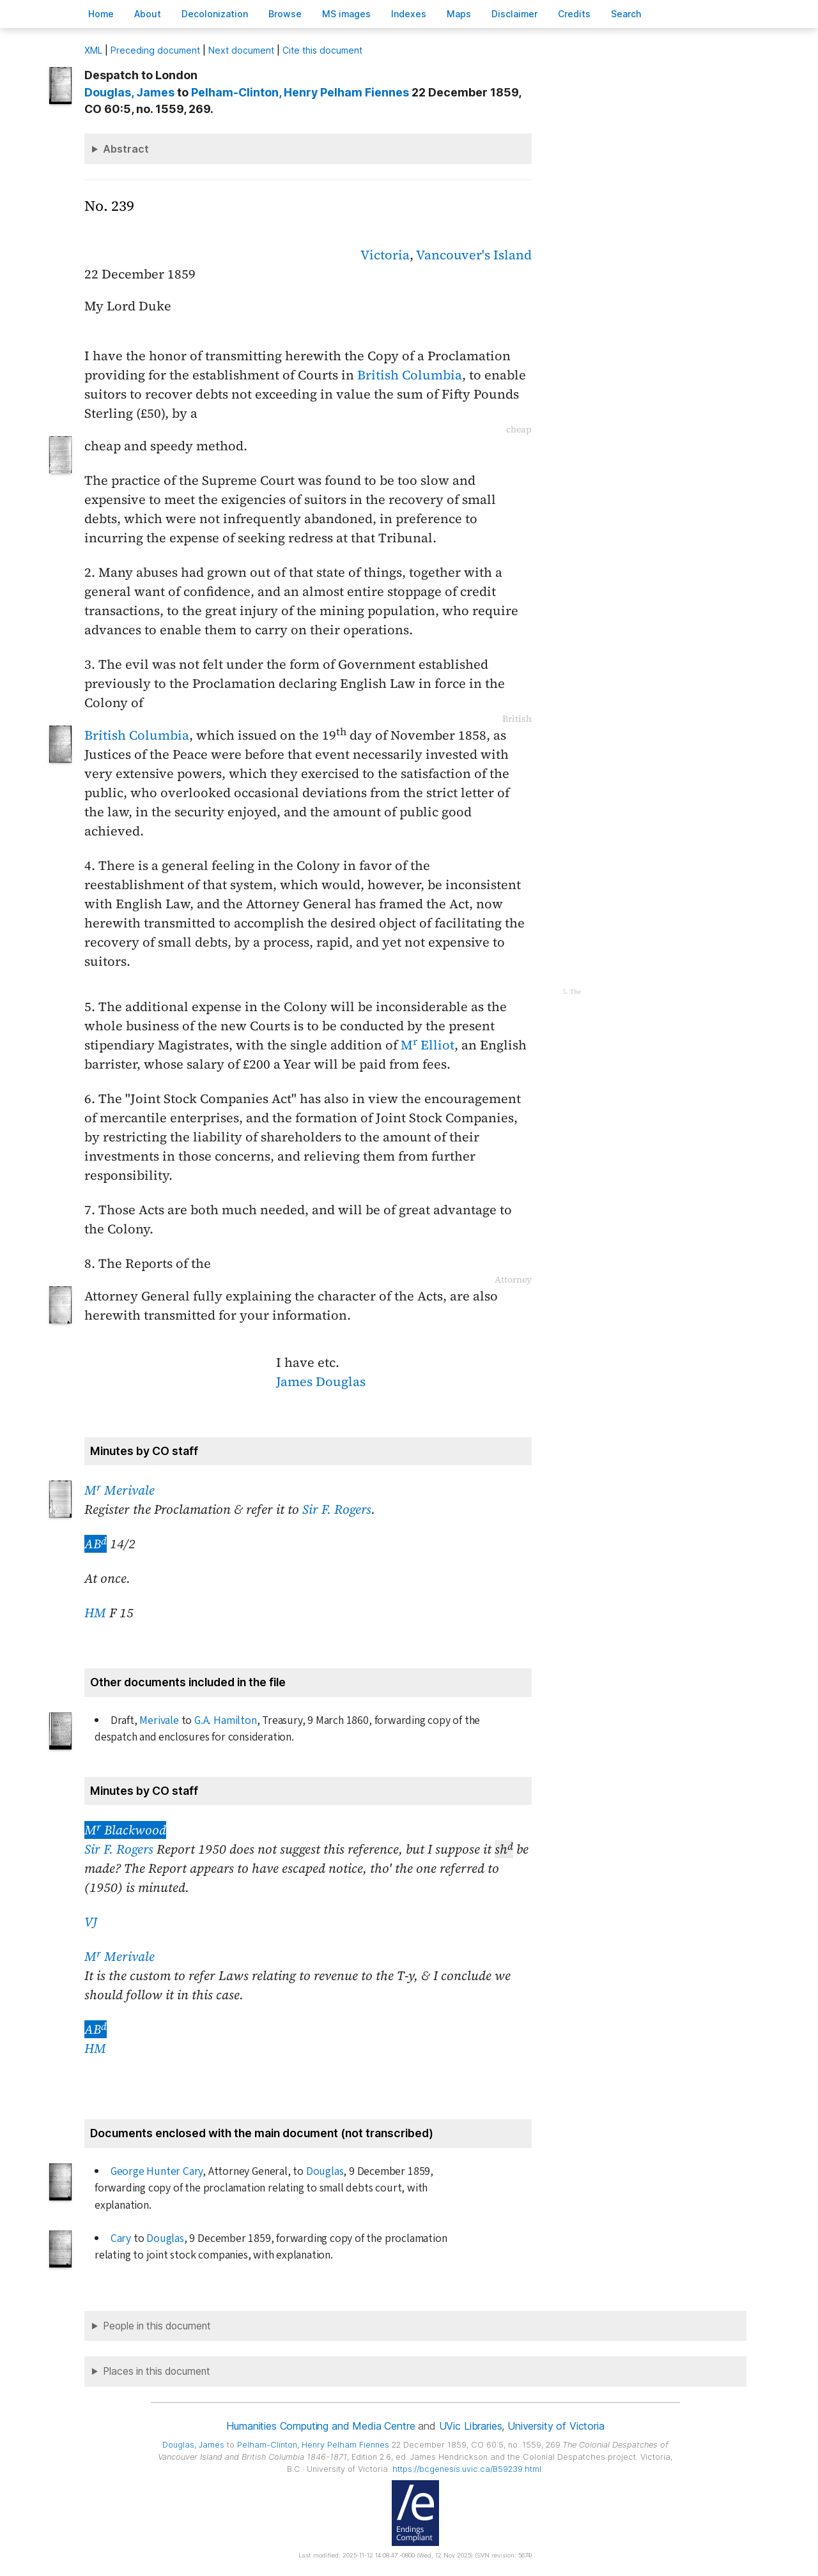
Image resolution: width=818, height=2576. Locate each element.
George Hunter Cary (157, 2171)
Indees (408, 13)
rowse (285, 13)
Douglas (325, 2171)
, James (129, 92)
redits (574, 13)
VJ (90, 1922)
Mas (459, 13)
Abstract (126, 148)
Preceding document (155, 50)
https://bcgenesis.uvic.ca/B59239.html (466, 2469)
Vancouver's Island (474, 255)
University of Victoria (555, 2426)
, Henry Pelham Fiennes (300, 92)
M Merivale (119, 1490)
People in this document (157, 2326)
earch (626, 13)
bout (147, 13)
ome (101, 13)
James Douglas (321, 1382)
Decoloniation (214, 13)
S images (346, 13)
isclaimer (514, 13)
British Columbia (409, 375)
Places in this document (156, 2371)
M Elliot (427, 1045)
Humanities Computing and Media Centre (320, 2426)
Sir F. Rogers (336, 1509)
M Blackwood (125, 1830)
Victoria (385, 255)
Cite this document (322, 50)
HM (95, 1613)
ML (93, 50)
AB (95, 1544)
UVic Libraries (470, 2426)
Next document (241, 50)
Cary (121, 2238)
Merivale (158, 1720)
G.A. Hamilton (225, 1720)
